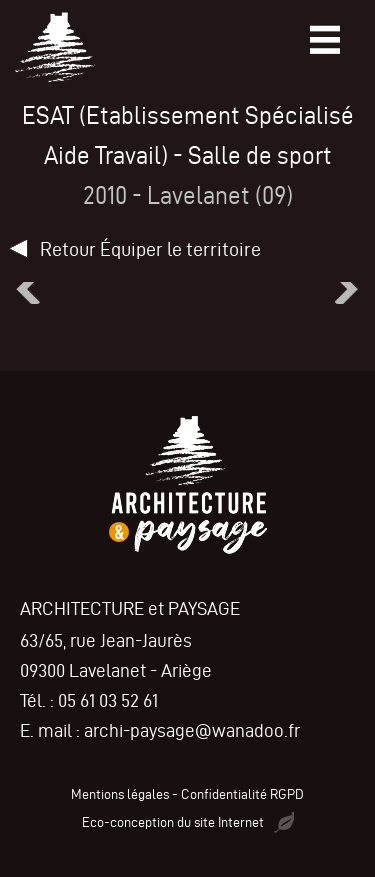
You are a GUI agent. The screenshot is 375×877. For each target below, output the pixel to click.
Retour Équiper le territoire (150, 249)
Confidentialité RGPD (242, 794)
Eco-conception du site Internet (188, 822)
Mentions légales (120, 794)
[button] (25, 289)
